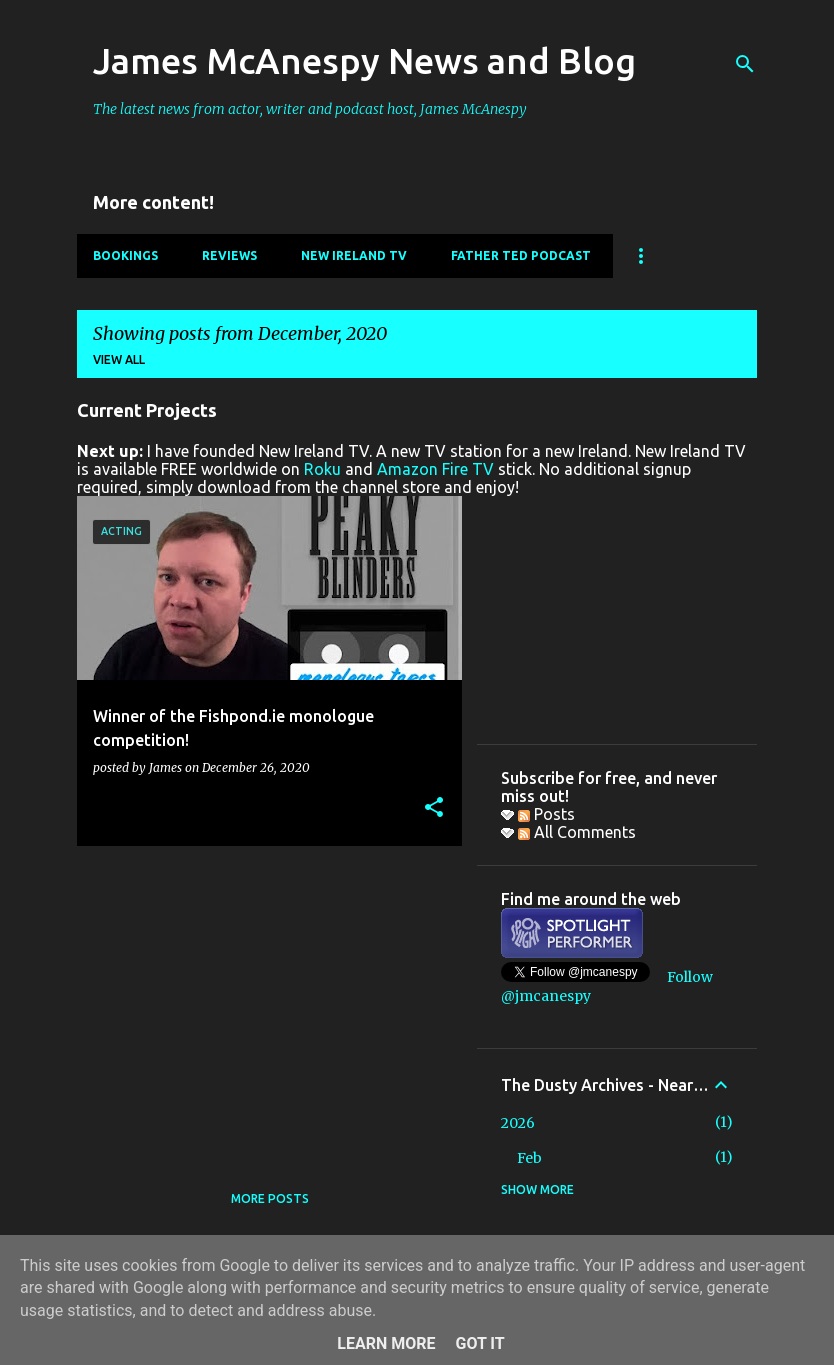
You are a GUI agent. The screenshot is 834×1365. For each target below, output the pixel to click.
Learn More (386, 1343)
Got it (479, 1343)
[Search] (745, 64)
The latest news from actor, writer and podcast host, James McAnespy (310, 109)
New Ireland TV (354, 255)
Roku (322, 469)
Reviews (229, 255)
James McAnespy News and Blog (364, 60)
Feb (529, 1158)
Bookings (125, 255)
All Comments (577, 832)
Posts (546, 814)
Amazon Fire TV (435, 469)
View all (119, 359)
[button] (434, 808)
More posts (270, 1198)
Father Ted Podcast (521, 255)
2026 (518, 1123)
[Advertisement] (262, 1001)
